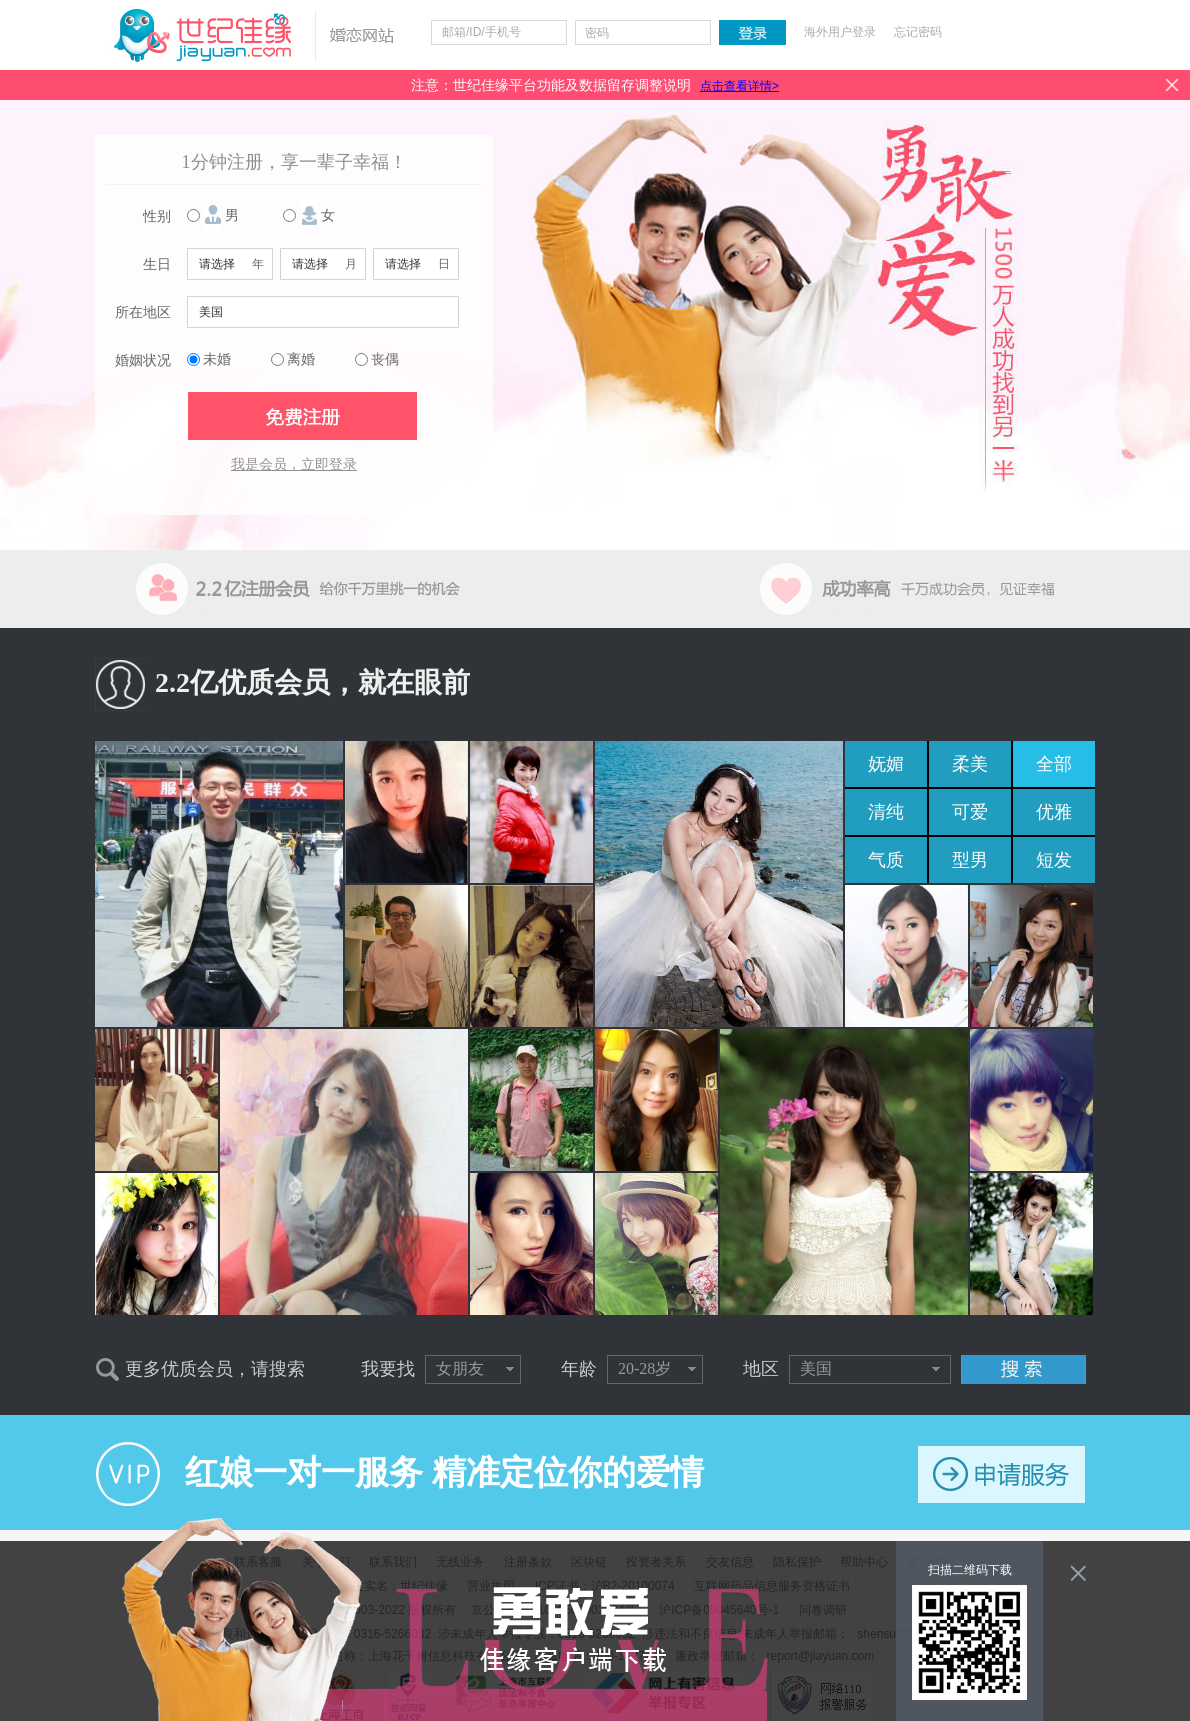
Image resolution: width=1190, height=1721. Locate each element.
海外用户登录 (840, 32)
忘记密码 (918, 32)
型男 (970, 860)
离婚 (301, 359)
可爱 (970, 812)
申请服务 (1001, 1474)
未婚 (217, 359)
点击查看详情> (739, 86)
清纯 (886, 812)
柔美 (970, 764)
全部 (1054, 764)
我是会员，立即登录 (294, 464)
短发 (1054, 860)
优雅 (1054, 812)
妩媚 (886, 764)
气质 (886, 860)
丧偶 (385, 359)
